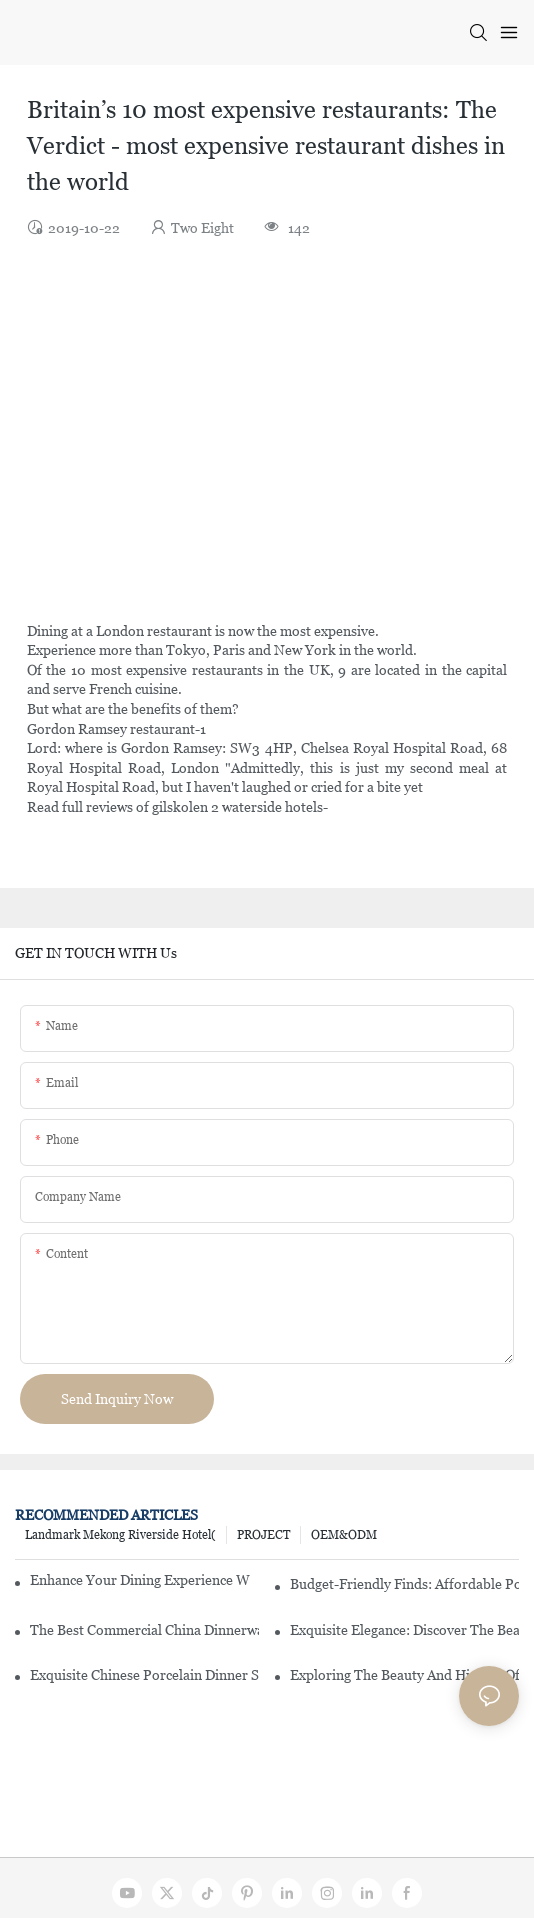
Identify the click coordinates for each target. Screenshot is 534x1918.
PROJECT (263, 1535)
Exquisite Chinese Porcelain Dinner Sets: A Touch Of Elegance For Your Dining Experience (144, 1675)
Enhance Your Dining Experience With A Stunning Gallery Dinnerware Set (140, 1580)
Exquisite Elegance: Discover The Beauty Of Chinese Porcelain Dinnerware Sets (404, 1630)
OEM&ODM (344, 1535)
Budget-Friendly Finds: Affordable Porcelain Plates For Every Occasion (404, 1584)
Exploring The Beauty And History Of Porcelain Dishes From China (404, 1675)
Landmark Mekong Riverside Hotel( (120, 1535)
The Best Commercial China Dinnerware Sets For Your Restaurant (144, 1630)
